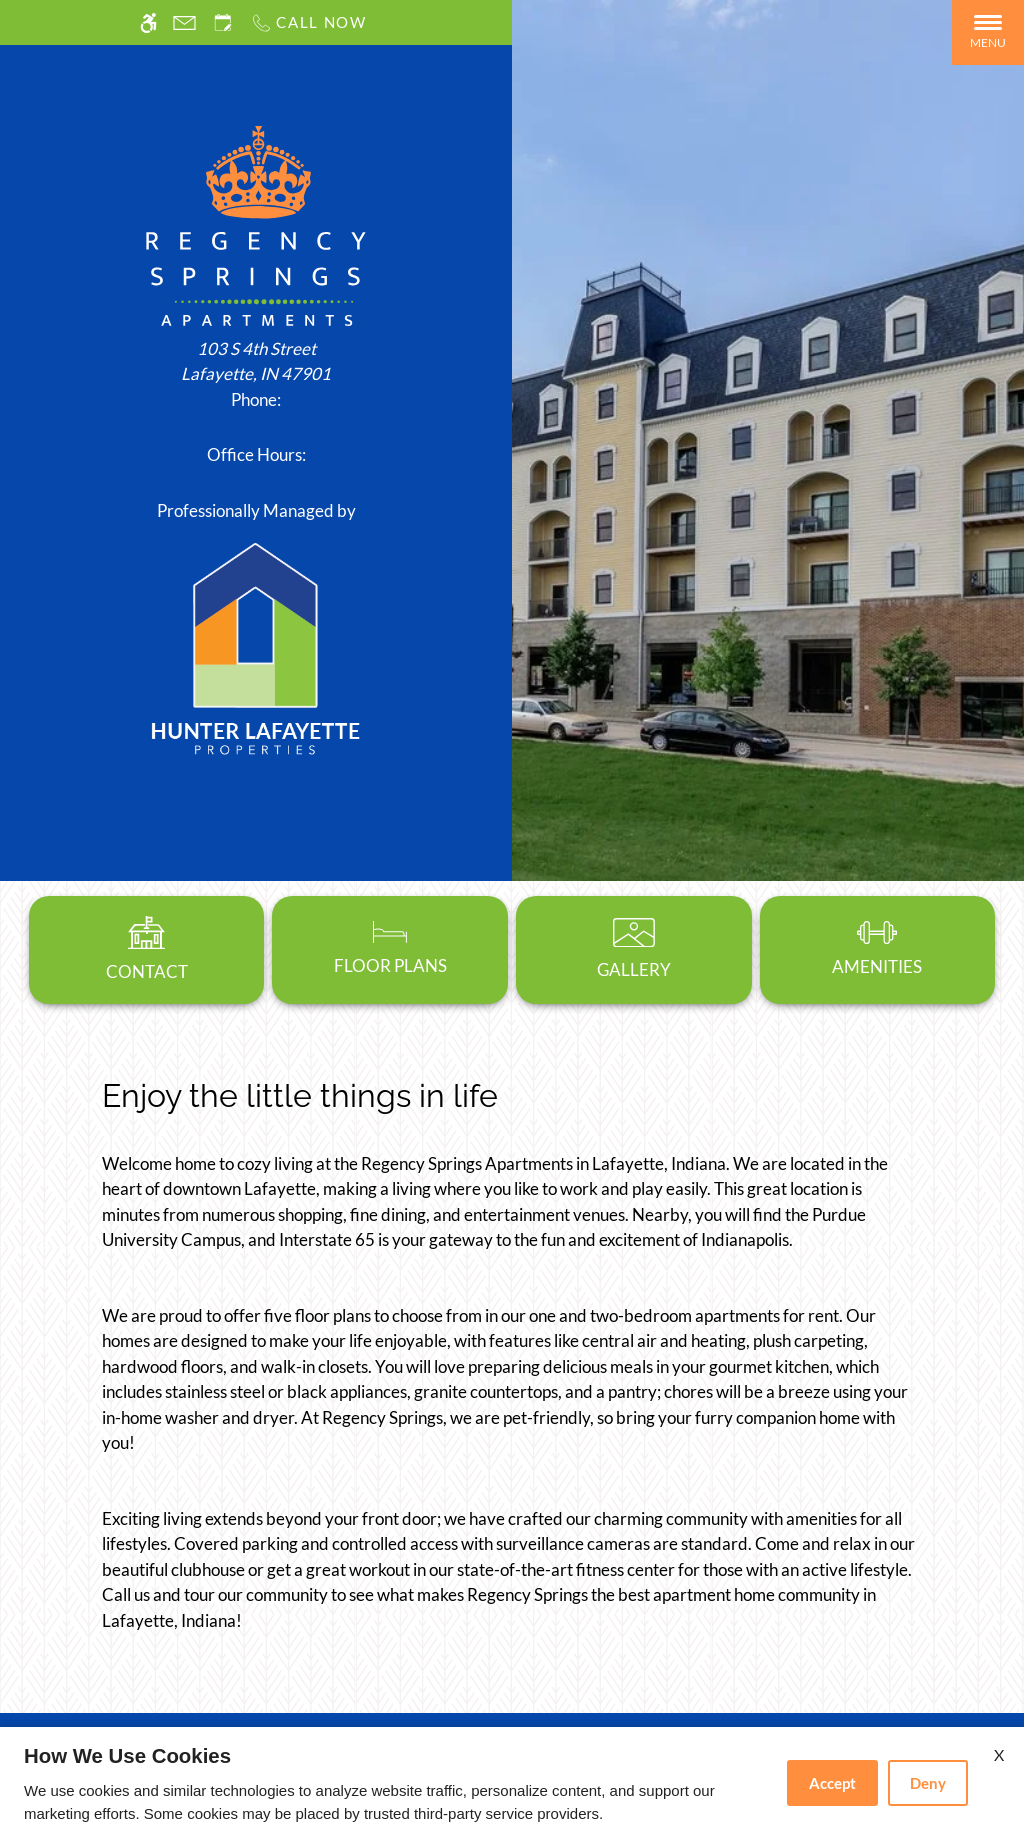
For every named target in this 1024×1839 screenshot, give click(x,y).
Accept (832, 1783)
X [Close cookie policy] (999, 1754)
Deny (928, 1783)
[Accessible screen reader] (148, 22)
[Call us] (308, 22)
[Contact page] (184, 22)
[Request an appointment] (223, 22)
